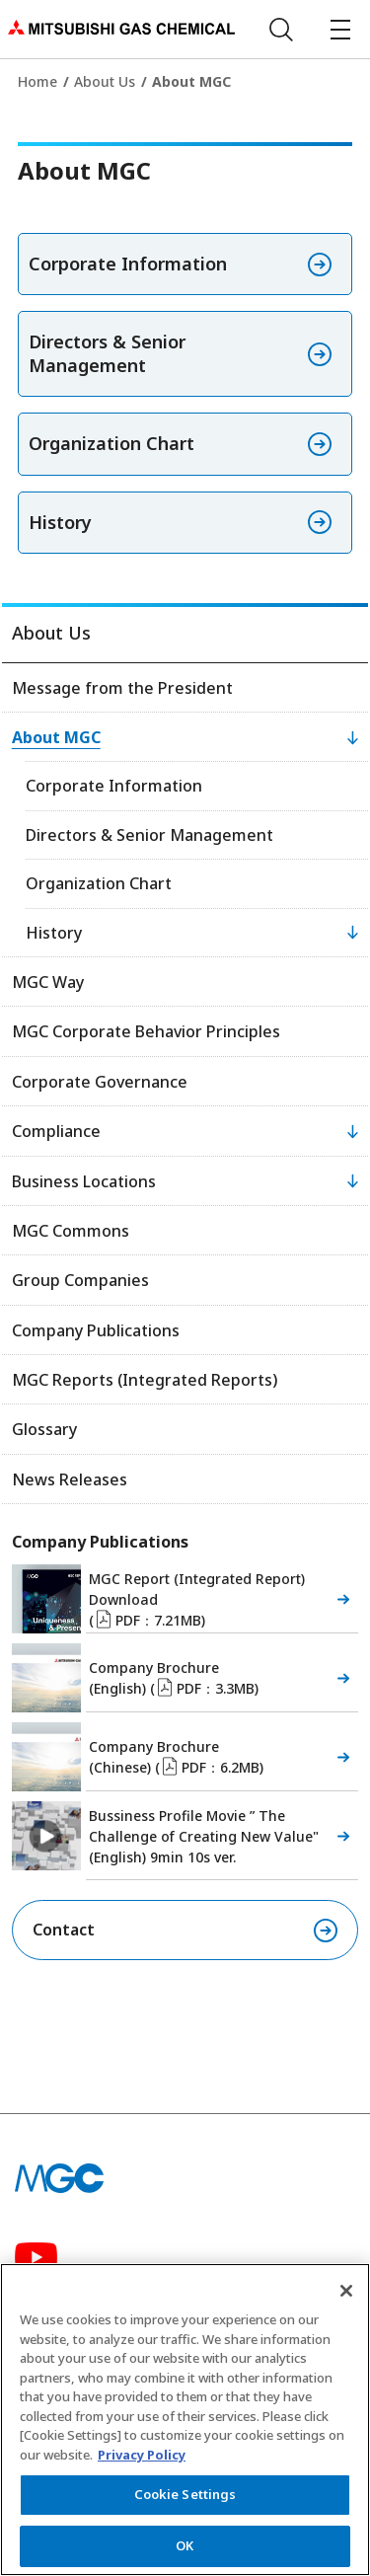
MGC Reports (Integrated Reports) (144, 1380)
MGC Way (48, 982)
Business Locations (84, 1181)
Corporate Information (114, 785)
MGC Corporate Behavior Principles (146, 1031)
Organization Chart (99, 883)
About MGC (56, 737)
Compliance (56, 1131)
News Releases (69, 1479)
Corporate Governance (99, 1082)
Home (37, 81)
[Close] (346, 2299)
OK (184, 2554)
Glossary (44, 1429)
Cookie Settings (185, 2503)
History (54, 933)
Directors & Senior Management (149, 835)
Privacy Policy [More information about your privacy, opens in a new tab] (141, 2463)
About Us (104, 81)
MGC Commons (70, 1231)
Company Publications (96, 1330)
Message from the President (122, 688)
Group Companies (80, 1280)
